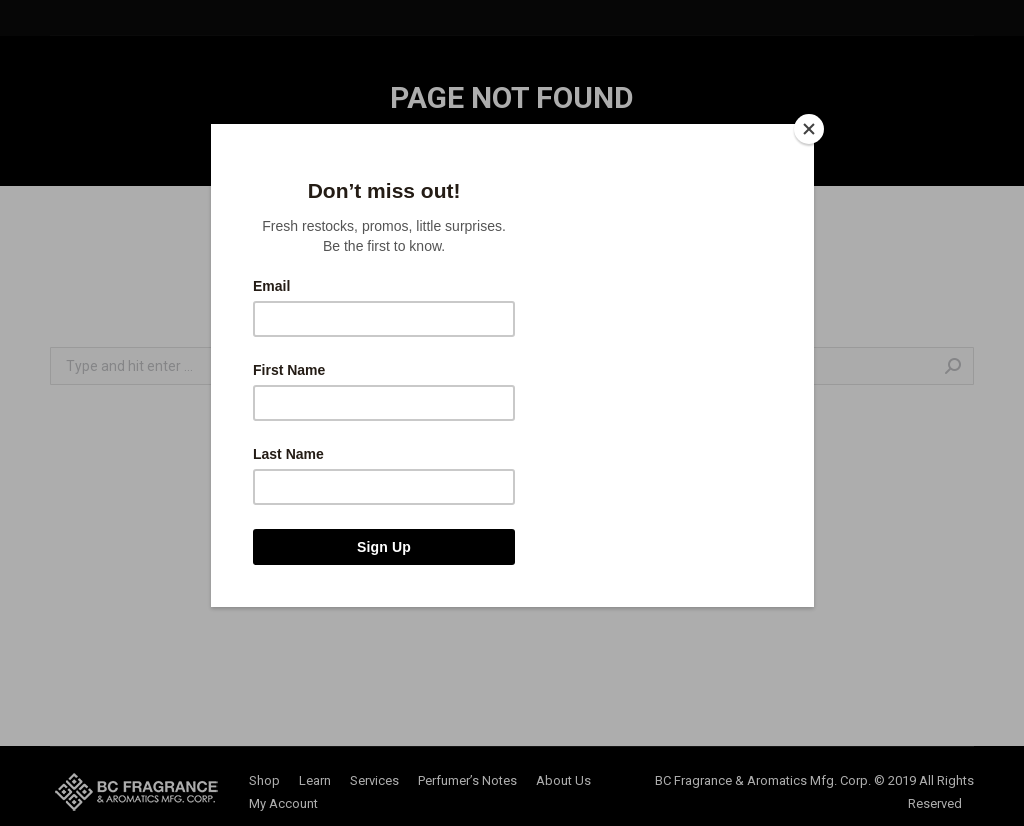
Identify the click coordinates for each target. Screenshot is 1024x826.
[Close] (809, 129)
